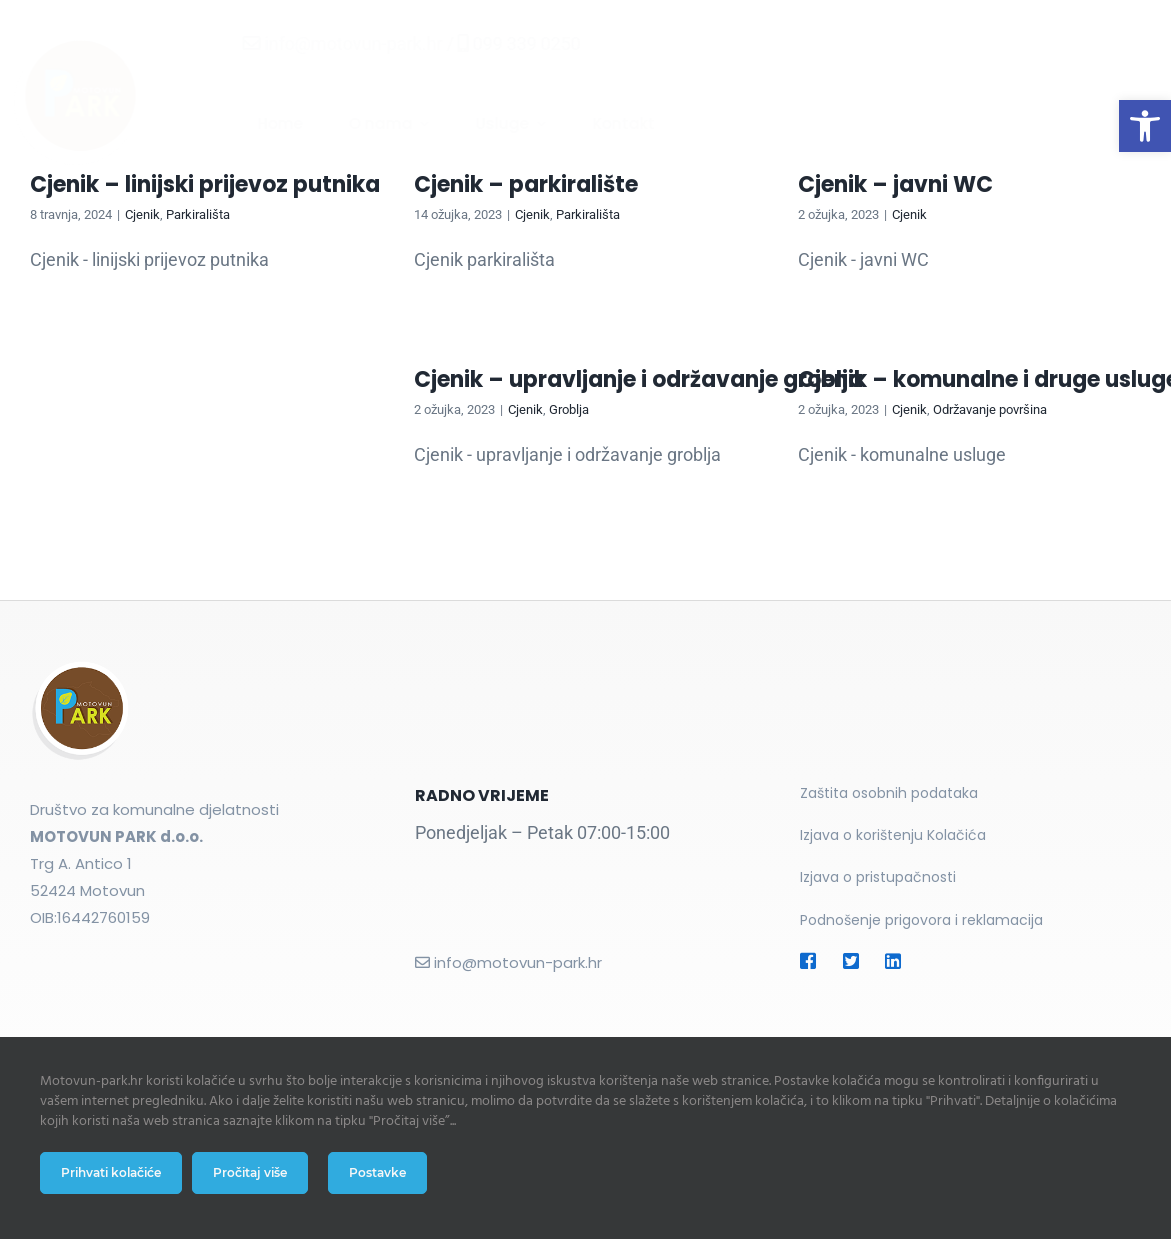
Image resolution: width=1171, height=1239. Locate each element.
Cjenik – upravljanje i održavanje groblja (638, 379)
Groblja (569, 409)
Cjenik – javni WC (895, 184)
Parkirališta (198, 214)
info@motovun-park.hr (337, 43)
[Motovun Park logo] (93, 40)
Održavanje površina (990, 409)
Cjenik (142, 214)
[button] (1145, 126)
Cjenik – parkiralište (526, 184)
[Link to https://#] (810, 961)
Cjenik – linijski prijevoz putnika (205, 184)
